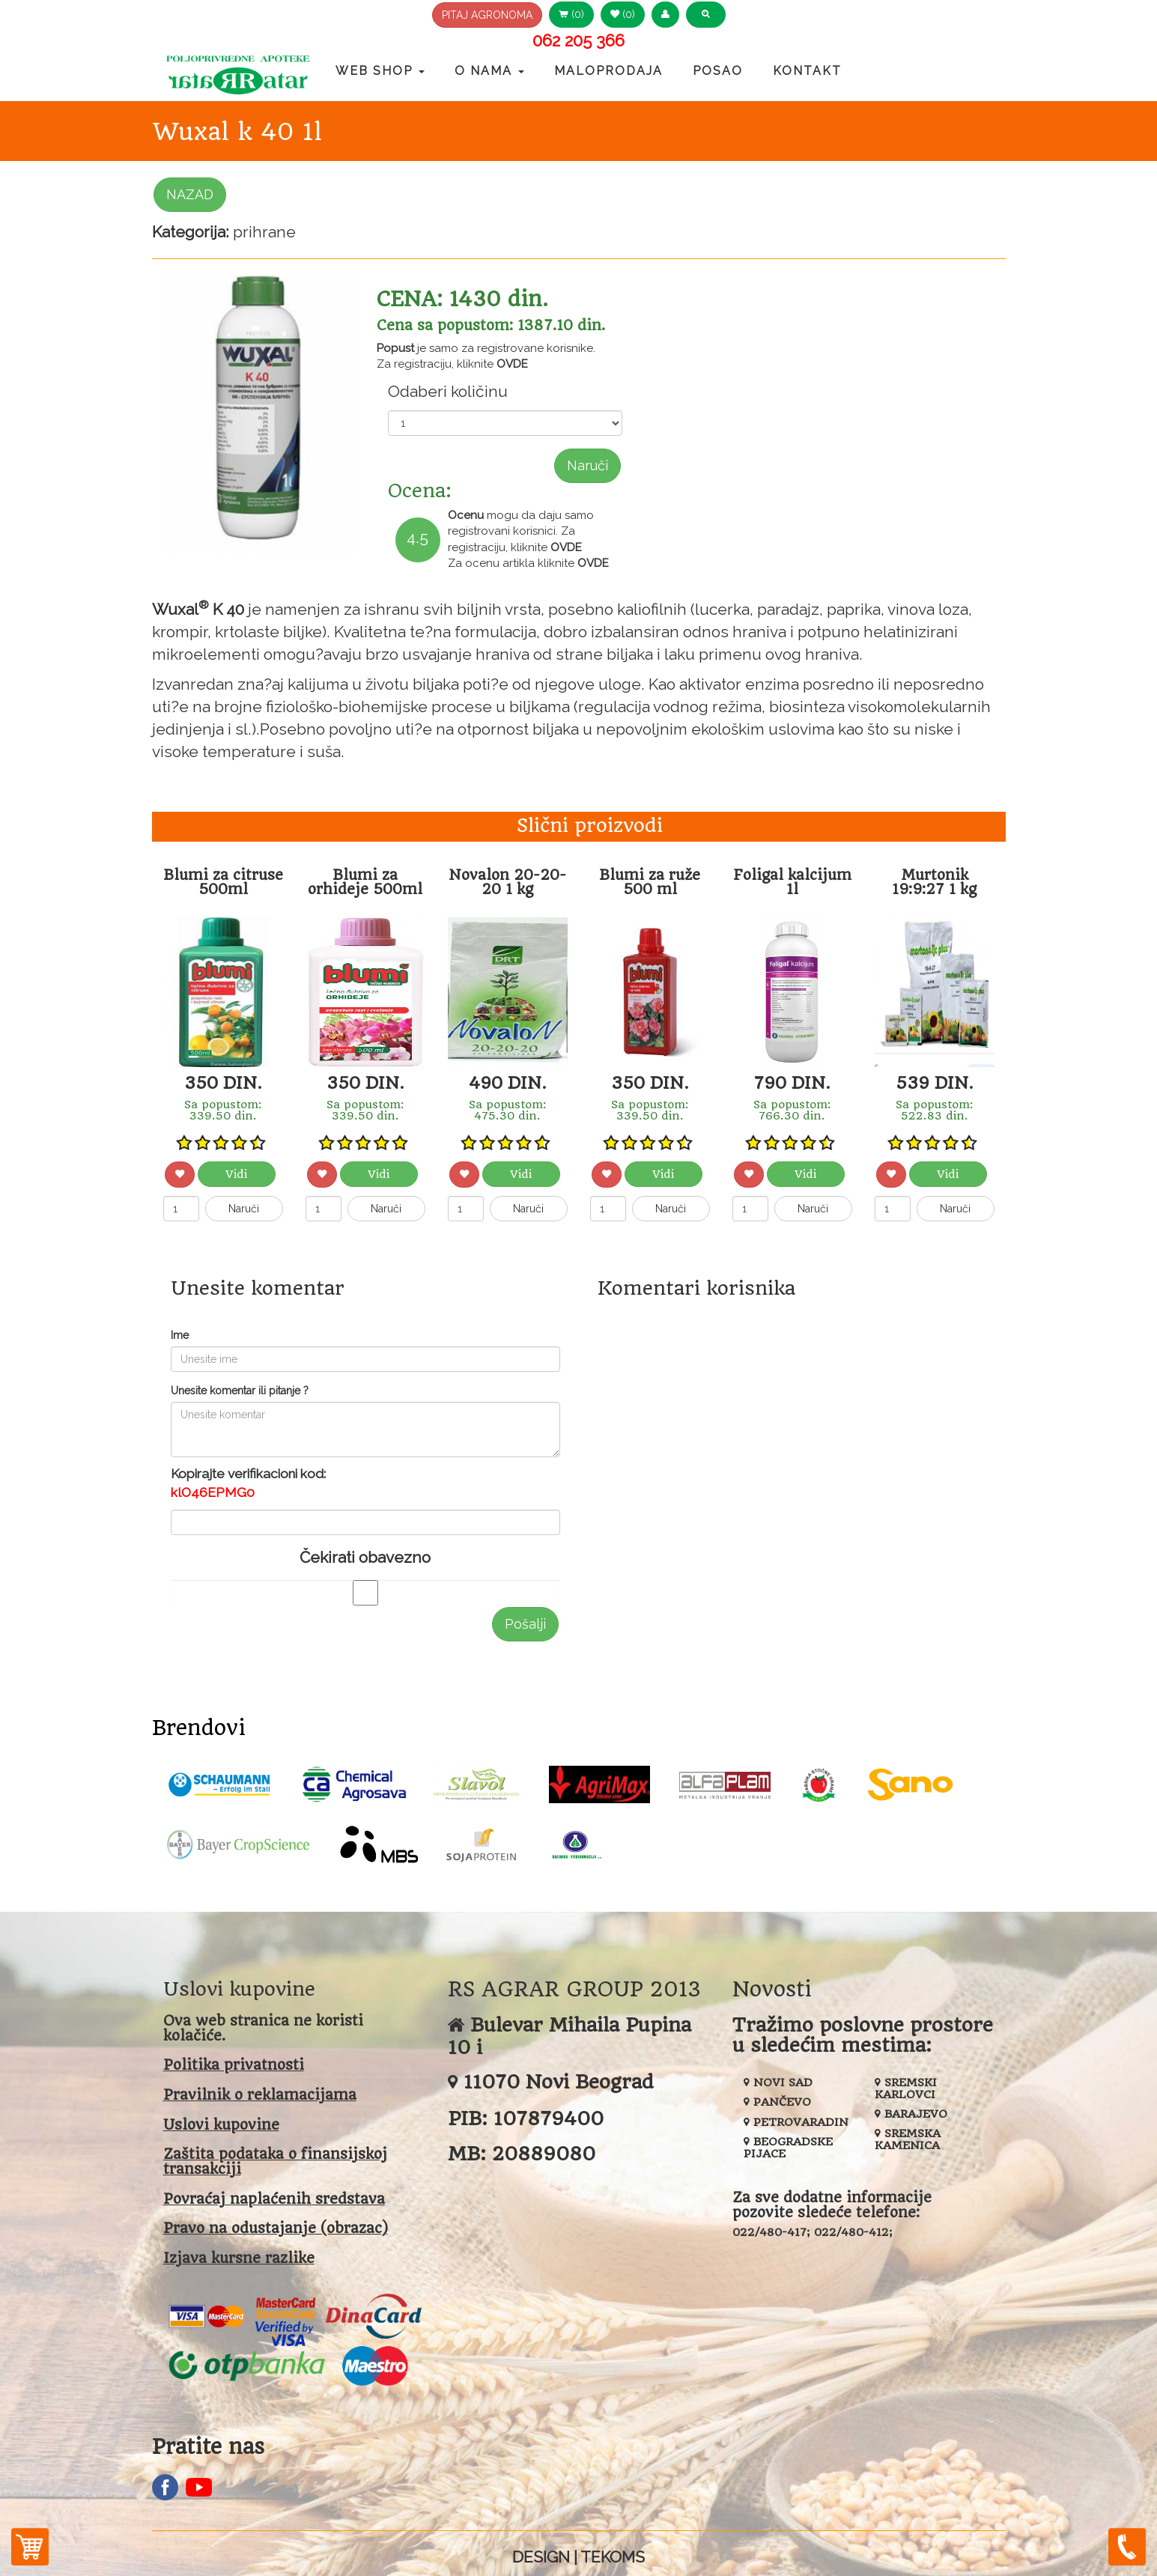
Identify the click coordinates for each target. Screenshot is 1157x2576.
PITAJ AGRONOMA (487, 15)
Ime (180, 1335)
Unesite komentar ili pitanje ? (240, 1391)
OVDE (512, 364)
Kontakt (807, 71)
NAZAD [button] (189, 194)
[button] (665, 14)
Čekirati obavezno (365, 1557)
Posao (718, 71)
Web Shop (380, 71)
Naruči (587, 465)
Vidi (236, 1174)
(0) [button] (571, 14)
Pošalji (525, 1624)
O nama (489, 71)
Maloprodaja (608, 71)
